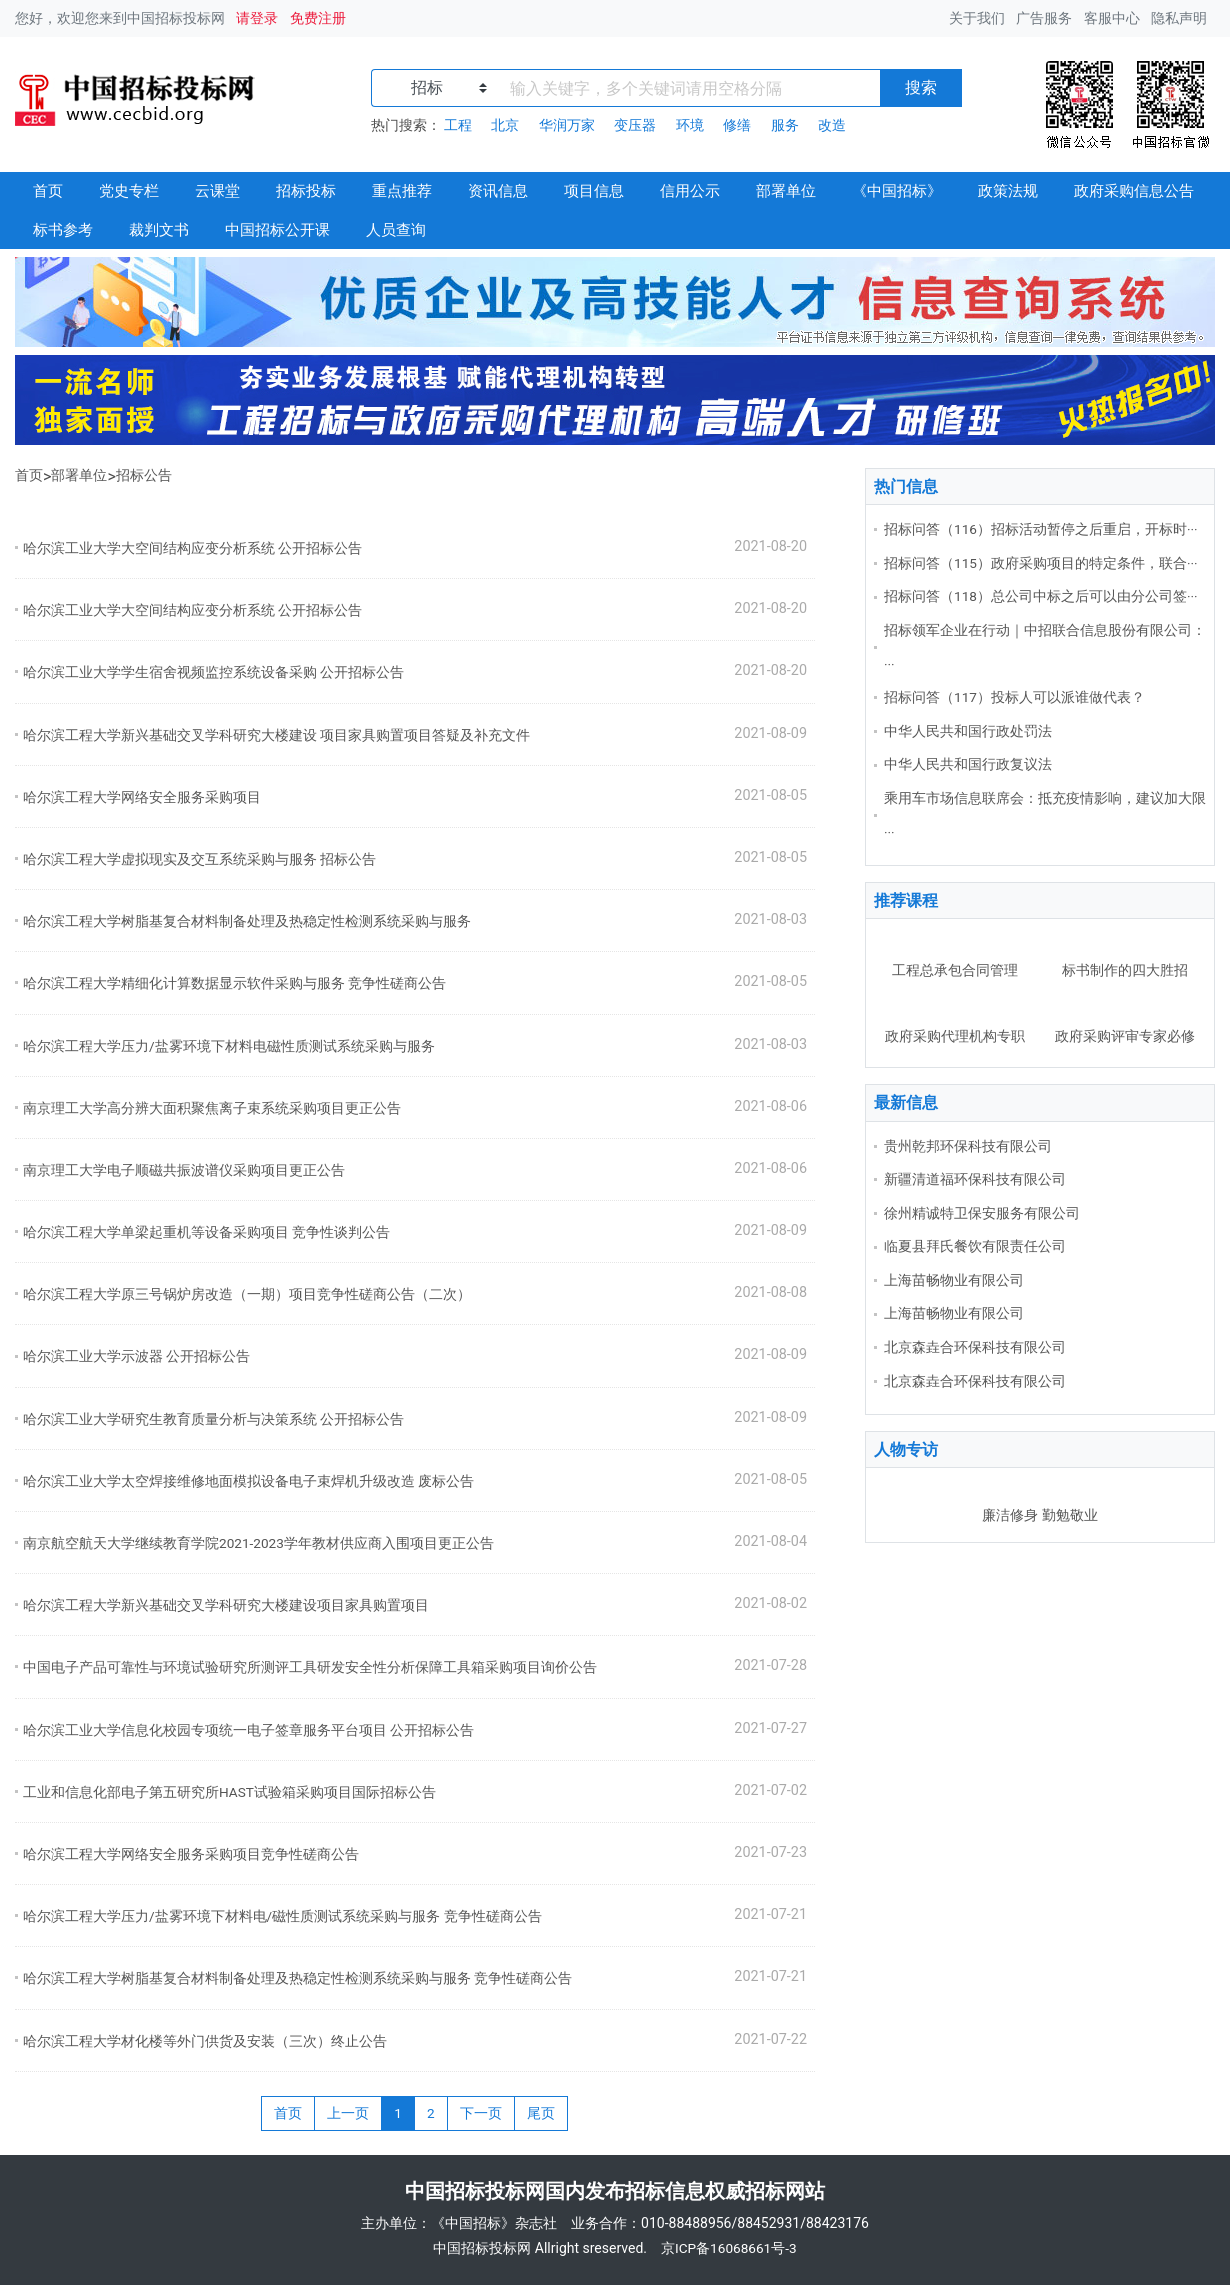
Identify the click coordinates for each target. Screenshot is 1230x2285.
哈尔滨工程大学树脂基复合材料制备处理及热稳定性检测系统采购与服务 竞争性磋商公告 (297, 1978)
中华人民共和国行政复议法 (968, 764)
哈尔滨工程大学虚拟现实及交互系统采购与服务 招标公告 (199, 859)
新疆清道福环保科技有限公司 (975, 1179)
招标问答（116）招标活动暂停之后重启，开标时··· (1041, 529)
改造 (832, 125)
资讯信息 (498, 191)
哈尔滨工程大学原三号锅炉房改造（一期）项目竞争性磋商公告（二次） (247, 1294)
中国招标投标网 (482, 2248)
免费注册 (318, 18)
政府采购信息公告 (1134, 191)
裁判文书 (159, 230)
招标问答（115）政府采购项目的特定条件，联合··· (1041, 563)
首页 (48, 191)
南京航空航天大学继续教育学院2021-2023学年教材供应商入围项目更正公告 (258, 1543)
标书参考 (63, 230)
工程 (458, 125)
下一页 (481, 2113)
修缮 (737, 125)
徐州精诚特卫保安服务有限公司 (982, 1213)
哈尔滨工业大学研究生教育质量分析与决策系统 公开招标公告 (213, 1419)
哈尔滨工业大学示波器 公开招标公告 (136, 1356)
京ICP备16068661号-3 (730, 2248)
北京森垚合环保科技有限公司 (975, 1347)
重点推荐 (402, 191)
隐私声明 (1179, 18)
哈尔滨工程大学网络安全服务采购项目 (142, 797)
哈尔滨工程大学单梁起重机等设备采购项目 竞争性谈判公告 (206, 1232)
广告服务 (1044, 18)
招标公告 (144, 475)
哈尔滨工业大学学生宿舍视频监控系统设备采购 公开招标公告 (213, 672)
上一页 (348, 2113)
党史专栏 (129, 191)
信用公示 (690, 191)
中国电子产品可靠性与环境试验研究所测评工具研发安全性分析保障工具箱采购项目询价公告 (310, 1667)
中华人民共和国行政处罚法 (968, 731)
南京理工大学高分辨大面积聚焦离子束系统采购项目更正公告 (212, 1108)
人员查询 (396, 230)
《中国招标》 (897, 191)
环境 (690, 125)
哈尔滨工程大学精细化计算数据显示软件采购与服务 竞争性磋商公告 (234, 983)
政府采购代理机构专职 (955, 1036)
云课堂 (217, 191)
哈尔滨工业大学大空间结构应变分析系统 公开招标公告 (192, 548)
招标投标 (306, 191)
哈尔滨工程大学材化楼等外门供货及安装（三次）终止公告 (205, 2041)
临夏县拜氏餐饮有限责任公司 (975, 1246)
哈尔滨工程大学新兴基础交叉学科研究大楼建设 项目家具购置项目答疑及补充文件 (276, 735)
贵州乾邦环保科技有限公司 (968, 1146)
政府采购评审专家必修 (1125, 1036)
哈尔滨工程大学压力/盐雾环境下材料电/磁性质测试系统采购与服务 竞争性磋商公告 (282, 1916)
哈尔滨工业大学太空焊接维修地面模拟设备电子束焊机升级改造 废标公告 (248, 1481)
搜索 (921, 87)
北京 (505, 125)
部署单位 (786, 191)
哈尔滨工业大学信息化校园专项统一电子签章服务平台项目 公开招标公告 (248, 1730)
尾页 (541, 2113)
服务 (785, 125)
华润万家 (567, 125)
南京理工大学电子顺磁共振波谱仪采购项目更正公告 (184, 1170)
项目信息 (594, 191)
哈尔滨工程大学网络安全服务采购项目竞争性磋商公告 (191, 1854)
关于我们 (977, 18)
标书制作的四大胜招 (1125, 970)
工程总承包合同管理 (955, 970)
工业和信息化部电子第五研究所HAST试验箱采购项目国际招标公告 (229, 1792)
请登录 (257, 18)
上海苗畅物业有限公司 (954, 1280)
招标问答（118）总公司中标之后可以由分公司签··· (1041, 596)
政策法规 (1008, 191)
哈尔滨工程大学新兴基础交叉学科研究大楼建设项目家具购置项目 (226, 1605)
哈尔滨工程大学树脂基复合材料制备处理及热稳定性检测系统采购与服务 (247, 921)
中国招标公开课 (277, 230)
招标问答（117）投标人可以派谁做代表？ (1014, 697)
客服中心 (1112, 18)
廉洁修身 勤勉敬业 (1039, 1515)
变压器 (635, 125)
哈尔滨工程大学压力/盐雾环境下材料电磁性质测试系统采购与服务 (229, 1046)
